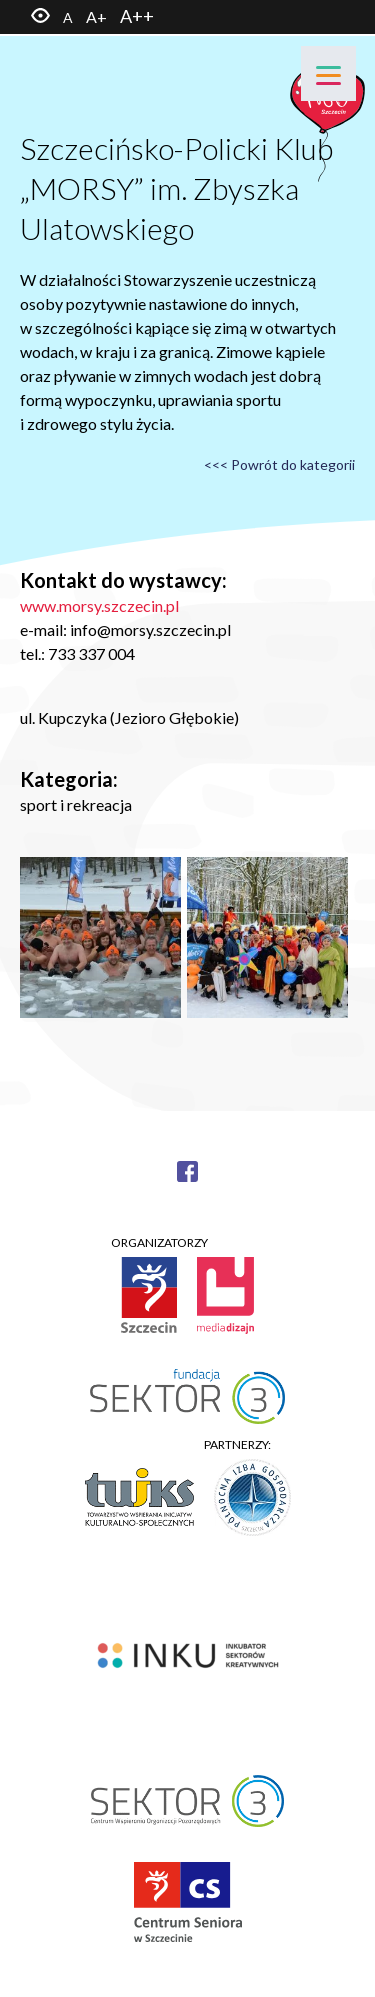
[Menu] (328, 73)
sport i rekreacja (76, 804)
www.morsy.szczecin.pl (99, 605)
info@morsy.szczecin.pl (150, 629)
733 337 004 (91, 653)
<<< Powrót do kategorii (279, 464)
